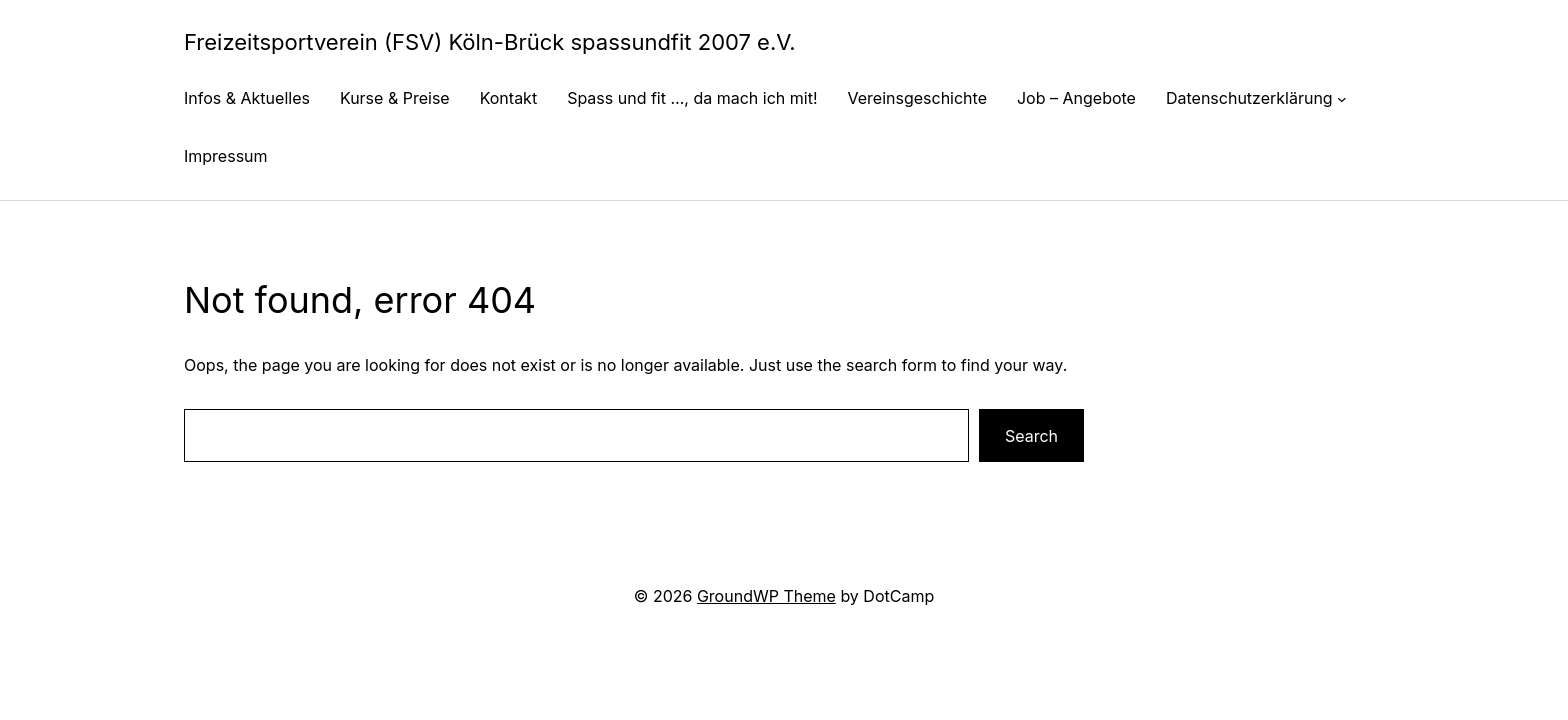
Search (1031, 436)
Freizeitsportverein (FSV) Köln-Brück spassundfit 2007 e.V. (490, 42)
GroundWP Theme (766, 596)
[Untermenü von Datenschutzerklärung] (1342, 98)
